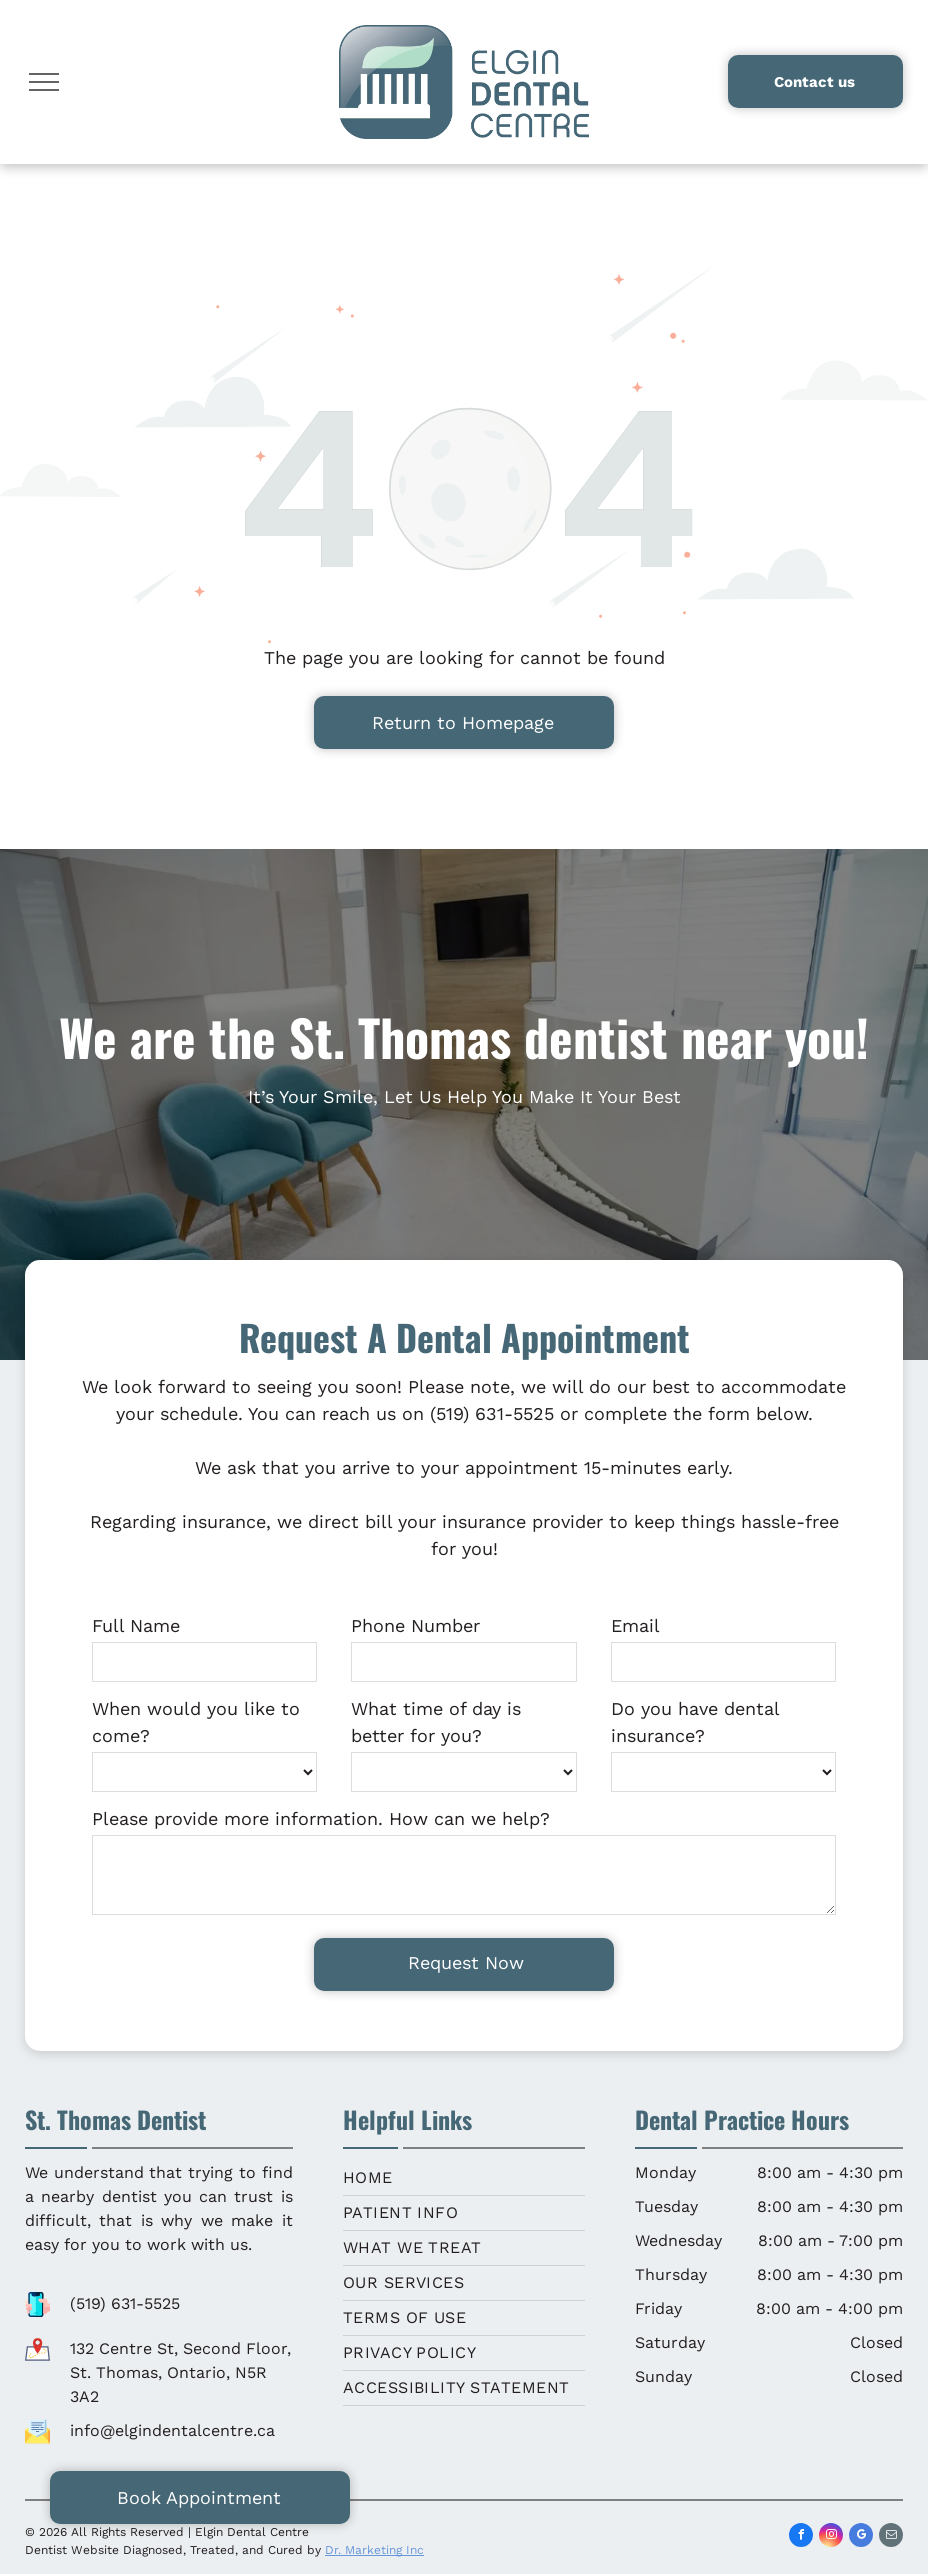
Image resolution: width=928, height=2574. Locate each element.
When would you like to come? (196, 1722)
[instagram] (831, 2537)
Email (635, 1625)
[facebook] (801, 2537)
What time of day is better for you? (436, 1722)
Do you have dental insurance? (695, 1722)
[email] (891, 2537)
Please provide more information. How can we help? (321, 1818)
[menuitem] (464, 2178)
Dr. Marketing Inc (374, 2550)
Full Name (136, 1625)
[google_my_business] (861, 2537)
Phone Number (415, 1625)
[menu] (44, 82)
